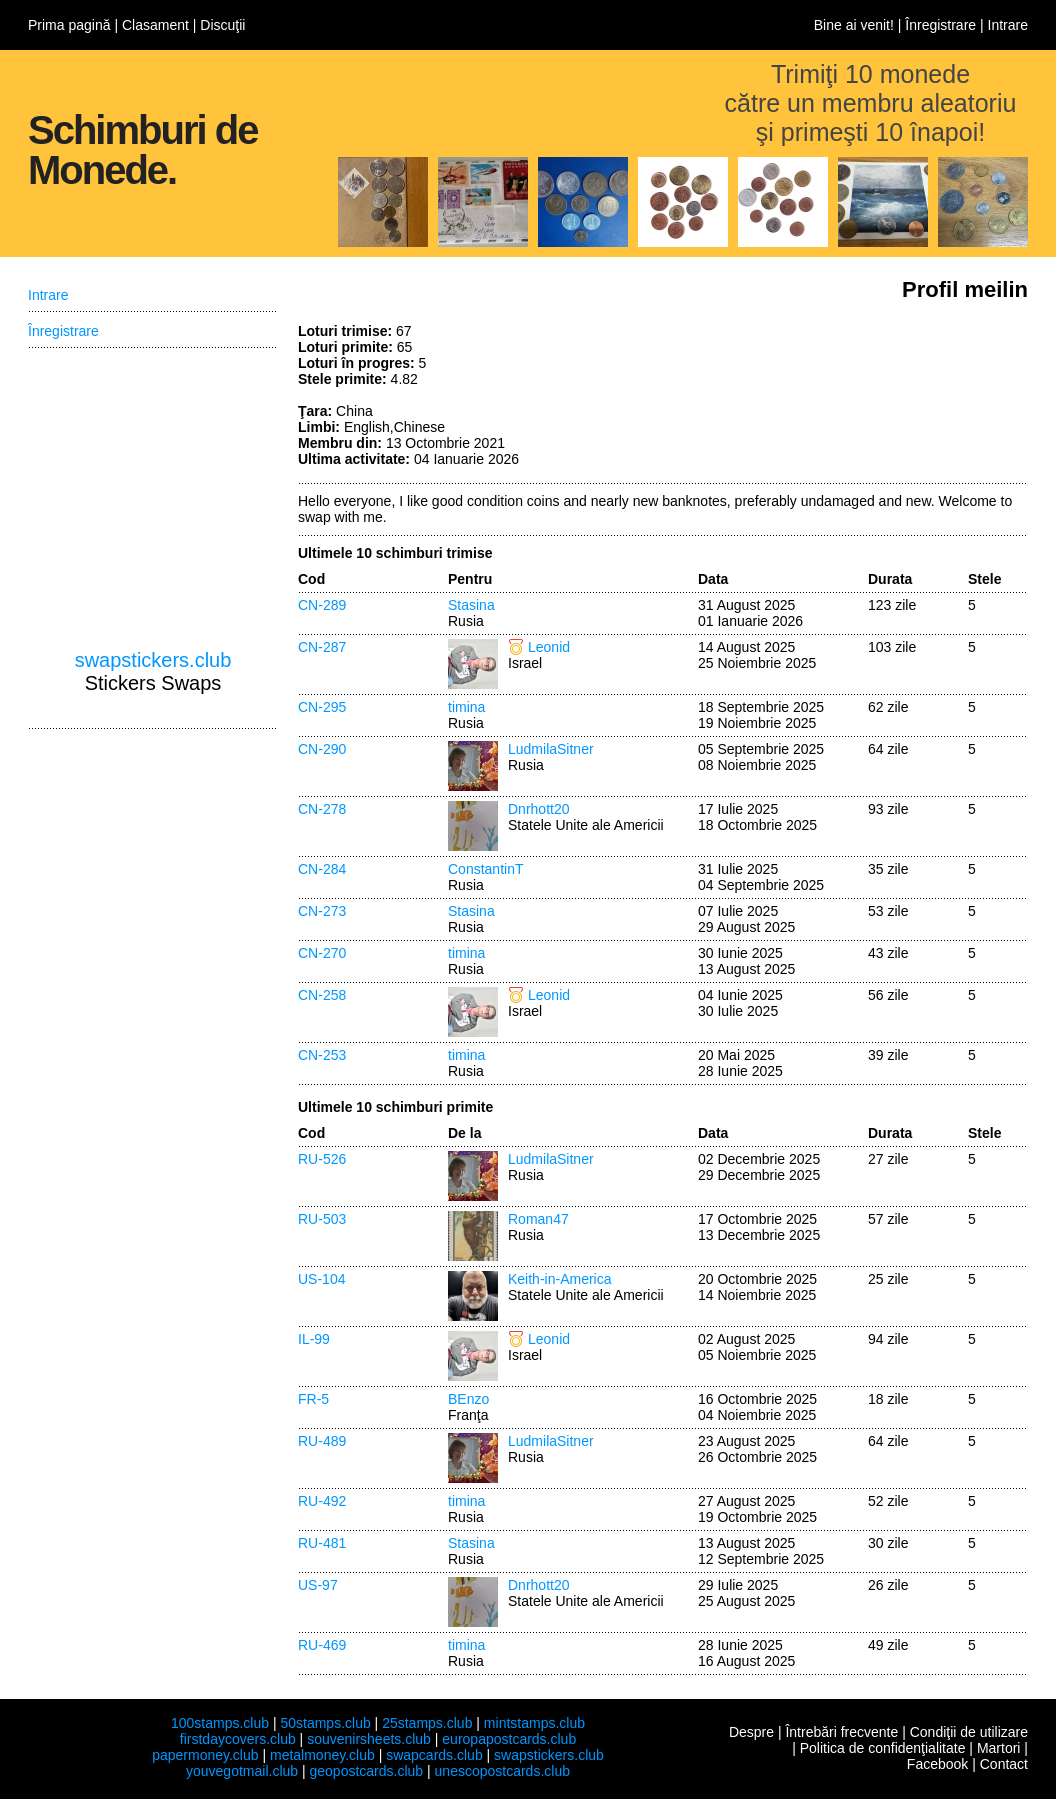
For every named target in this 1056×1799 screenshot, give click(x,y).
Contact (1004, 1764)
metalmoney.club (322, 1755)
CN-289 (322, 605)
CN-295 (322, 707)
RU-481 (322, 1543)
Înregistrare (940, 25)
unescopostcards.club (502, 1771)
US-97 (318, 1585)
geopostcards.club (367, 1771)
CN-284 (322, 869)
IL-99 (314, 1339)
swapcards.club (434, 1755)
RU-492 (322, 1501)
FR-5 (313, 1399)
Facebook (937, 1764)
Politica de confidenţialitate (883, 1748)
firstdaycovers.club (238, 1739)
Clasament (155, 25)
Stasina (471, 605)
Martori (999, 1748)
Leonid (549, 647)
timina (466, 707)
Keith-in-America (559, 1279)
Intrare (1008, 25)
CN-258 (322, 995)
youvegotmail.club (242, 1771)
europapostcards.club (509, 1739)
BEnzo (468, 1399)
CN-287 (322, 647)
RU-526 (322, 1159)
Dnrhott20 (538, 809)
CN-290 (322, 749)
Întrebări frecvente (841, 1732)
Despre (751, 1732)
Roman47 (538, 1219)
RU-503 (322, 1219)
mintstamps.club (534, 1723)
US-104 (321, 1279)
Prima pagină (69, 25)
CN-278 (322, 809)
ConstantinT (485, 869)
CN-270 (322, 953)
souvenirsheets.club (369, 1739)
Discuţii (222, 25)
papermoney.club (205, 1755)
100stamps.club (220, 1723)
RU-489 (322, 1441)
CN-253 (322, 1055)
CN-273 (322, 911)
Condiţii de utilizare (969, 1732)
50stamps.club (325, 1723)
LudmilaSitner (551, 749)
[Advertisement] (878, 398)
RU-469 (322, 1645)
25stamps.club (427, 1723)
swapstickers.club (153, 660)
